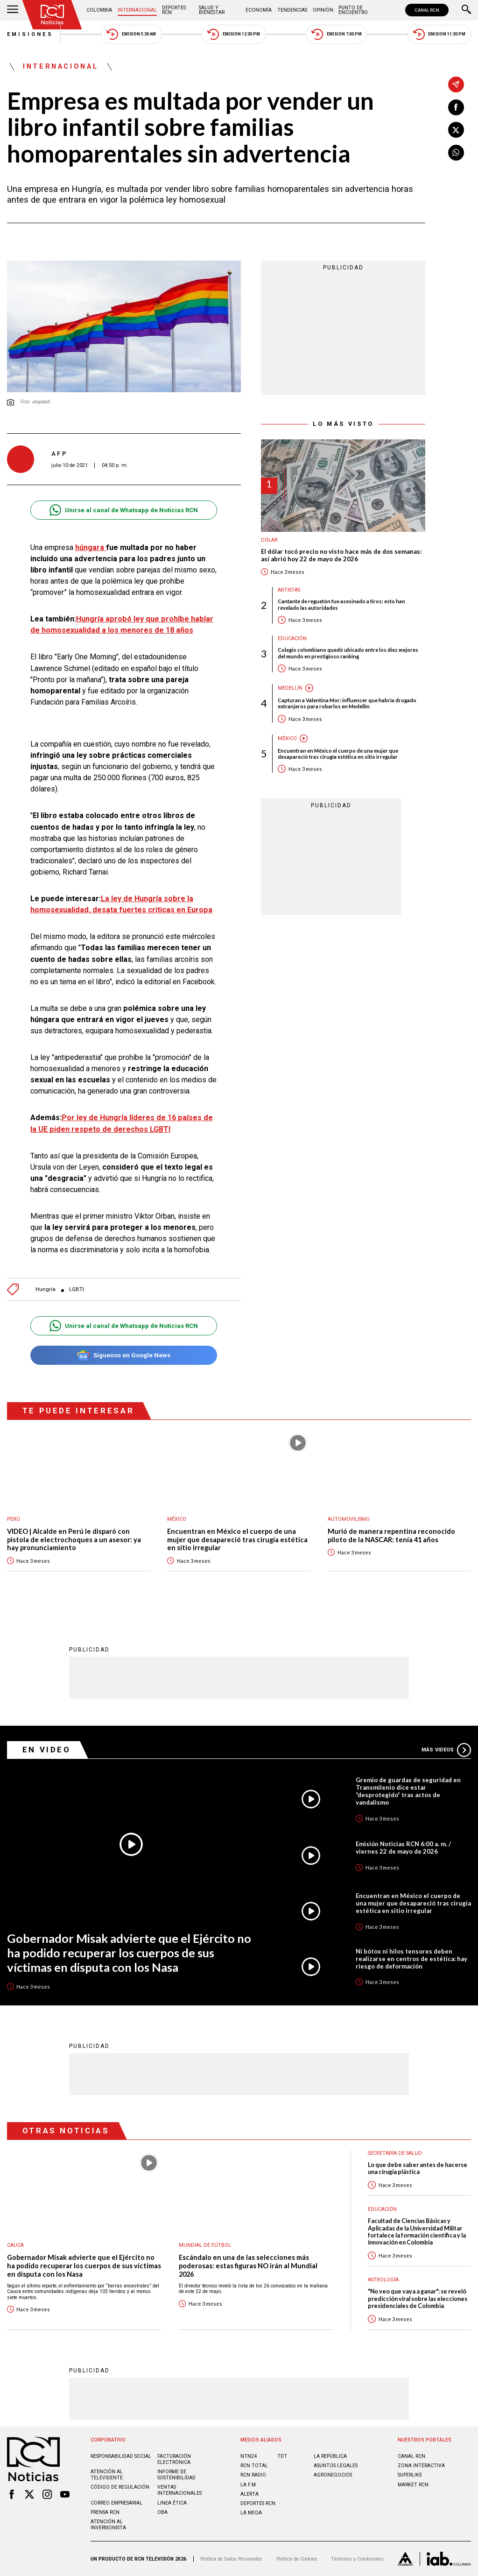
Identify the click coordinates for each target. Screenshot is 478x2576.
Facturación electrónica (174, 2459)
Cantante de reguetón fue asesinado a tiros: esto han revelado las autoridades (341, 604)
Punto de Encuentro (353, 10)
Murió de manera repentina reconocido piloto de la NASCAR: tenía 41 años (391, 1535)
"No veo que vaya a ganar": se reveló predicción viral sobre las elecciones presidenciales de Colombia (417, 2298)
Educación (292, 638)
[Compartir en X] (456, 130)
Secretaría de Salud (395, 2153)
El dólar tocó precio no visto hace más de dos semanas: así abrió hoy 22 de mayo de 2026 (341, 555)
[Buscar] (466, 10)
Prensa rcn (105, 2512)
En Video (46, 1749)
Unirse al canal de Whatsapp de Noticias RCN (123, 510)
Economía (259, 10)
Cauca (15, 2245)
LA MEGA (251, 2513)
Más (446, 1750)
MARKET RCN (413, 2485)
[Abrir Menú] (12, 10)
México (287, 738)
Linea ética (172, 2503)
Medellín (290, 688)
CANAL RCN (427, 10)
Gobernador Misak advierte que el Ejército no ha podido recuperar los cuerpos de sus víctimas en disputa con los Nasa (129, 1952)
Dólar (269, 540)
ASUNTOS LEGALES (336, 2466)
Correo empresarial (116, 2503)
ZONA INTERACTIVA (421, 2466)
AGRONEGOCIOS (333, 2475)
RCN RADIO (253, 2475)
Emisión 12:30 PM (233, 34)
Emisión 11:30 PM (439, 34)
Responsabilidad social (121, 2456)
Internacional (137, 10)
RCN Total (254, 2466)
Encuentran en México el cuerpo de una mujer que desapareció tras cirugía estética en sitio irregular (338, 754)
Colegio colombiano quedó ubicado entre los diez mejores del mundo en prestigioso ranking (348, 653)
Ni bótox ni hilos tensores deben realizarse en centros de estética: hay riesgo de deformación (411, 1959)
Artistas (289, 590)
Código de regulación (120, 2487)
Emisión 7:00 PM (336, 34)
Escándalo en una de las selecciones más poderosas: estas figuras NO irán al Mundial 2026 (248, 2265)
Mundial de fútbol (205, 2245)
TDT (282, 2456)
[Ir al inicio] (52, 14)
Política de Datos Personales (231, 2559)
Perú (13, 1519)
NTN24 (248, 2456)
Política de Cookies (296, 2559)
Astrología (383, 2280)
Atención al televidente (107, 2475)
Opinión (323, 10)
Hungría (45, 1289)
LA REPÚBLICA (330, 2456)
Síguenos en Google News (123, 1355)
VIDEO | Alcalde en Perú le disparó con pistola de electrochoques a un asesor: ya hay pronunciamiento (74, 1539)
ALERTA (249, 2494)
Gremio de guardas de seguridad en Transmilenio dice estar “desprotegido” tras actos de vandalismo (408, 1791)
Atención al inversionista (108, 2525)
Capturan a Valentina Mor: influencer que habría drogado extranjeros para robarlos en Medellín (347, 703)
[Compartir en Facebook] (456, 107)
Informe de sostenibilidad (176, 2475)
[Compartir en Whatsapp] (456, 153)
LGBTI (76, 1289)
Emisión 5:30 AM (130, 34)
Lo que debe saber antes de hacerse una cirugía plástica (417, 2168)
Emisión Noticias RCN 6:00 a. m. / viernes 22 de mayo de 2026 (403, 1847)
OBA (162, 2512)
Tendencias (292, 10)
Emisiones (30, 34)
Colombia (99, 10)
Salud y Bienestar (212, 10)
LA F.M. (248, 2485)
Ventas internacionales (179, 2490)
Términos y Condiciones (357, 2559)
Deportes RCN (174, 10)
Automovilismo (349, 1519)
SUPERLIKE (410, 2475)
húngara (90, 547)
